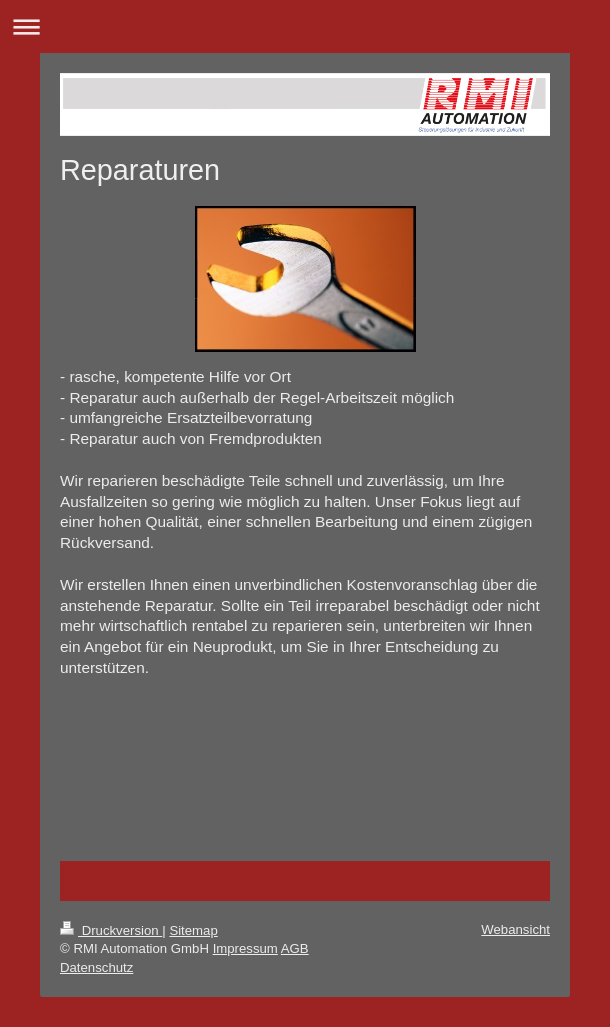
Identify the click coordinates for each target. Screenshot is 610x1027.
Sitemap (193, 930)
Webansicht (515, 929)
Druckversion (111, 930)
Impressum (245, 948)
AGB (295, 948)
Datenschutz (96, 967)
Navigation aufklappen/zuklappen (305, 26)
